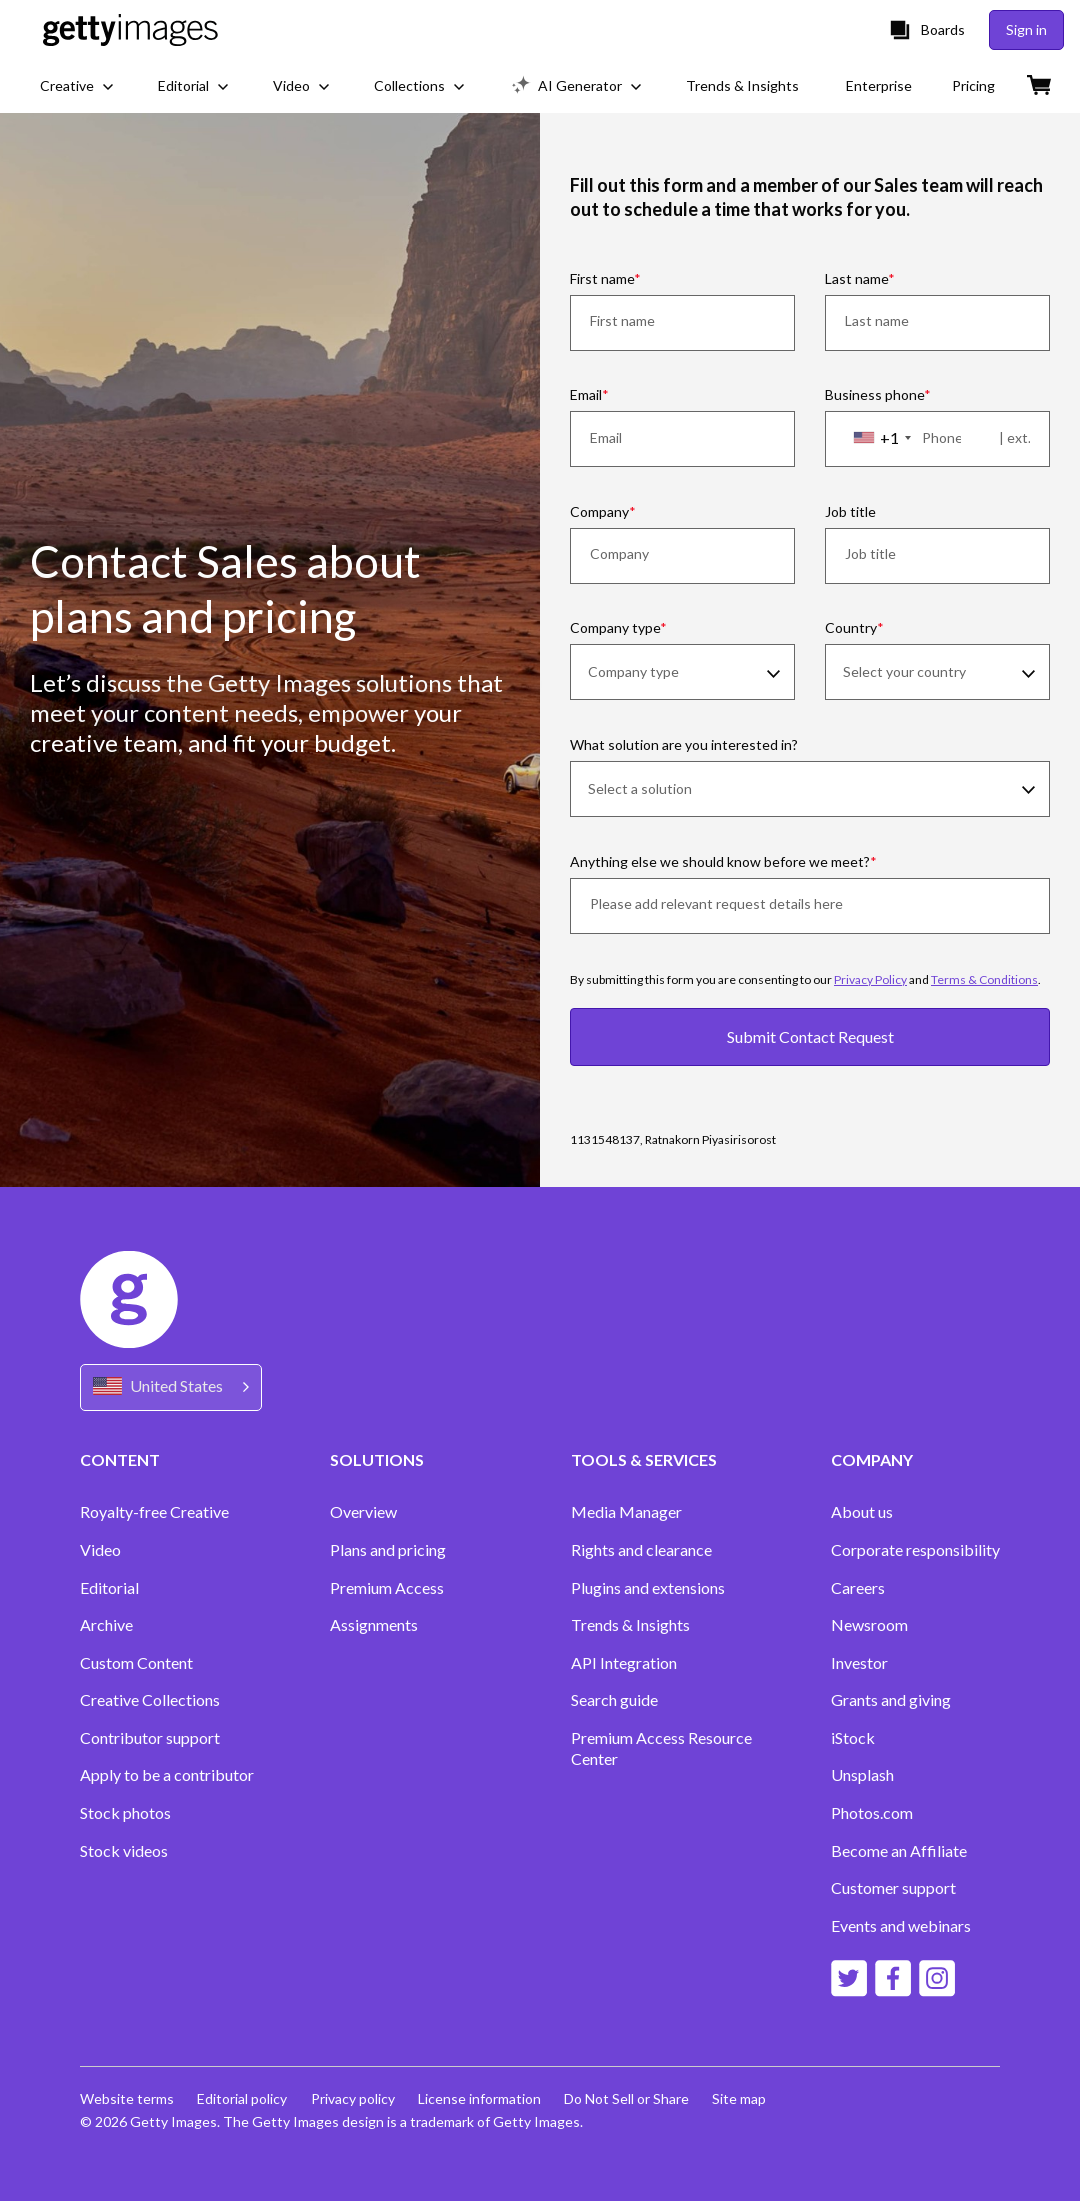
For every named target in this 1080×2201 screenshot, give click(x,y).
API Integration (624, 1662)
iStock (853, 1737)
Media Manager (626, 1511)
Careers (858, 1587)
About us (862, 1511)
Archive (106, 1624)
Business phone (874, 394)
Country (851, 627)
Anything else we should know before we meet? (720, 861)
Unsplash (862, 1774)
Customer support (893, 1887)
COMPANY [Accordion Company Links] (872, 1459)
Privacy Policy (870, 979)
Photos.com (872, 1812)
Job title (850, 511)
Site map (743, 2098)
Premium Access (387, 1587)
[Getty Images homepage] (130, 30)
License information (481, 2098)
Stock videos (124, 1850)
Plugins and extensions (648, 1587)
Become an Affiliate (899, 1850)
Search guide (614, 1699)
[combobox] (881, 438)
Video (100, 1549)
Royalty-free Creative (154, 1511)
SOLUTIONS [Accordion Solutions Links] (377, 1459)
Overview (363, 1511)
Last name (856, 278)
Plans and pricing (388, 1549)
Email (586, 394)
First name (602, 278)
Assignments (374, 1624)
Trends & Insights (630, 1624)
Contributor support (150, 1737)
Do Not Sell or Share (629, 2098)
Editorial (109, 1587)
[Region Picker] (171, 1387)
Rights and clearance (641, 1549)
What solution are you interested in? (684, 744)
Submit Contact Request (810, 1036)
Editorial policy (243, 2098)
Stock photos (125, 1812)
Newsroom (869, 1624)
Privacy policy (354, 2098)
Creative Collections (150, 1699)
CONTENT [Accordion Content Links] (120, 1459)
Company (599, 511)
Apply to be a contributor (167, 1774)
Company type (615, 627)
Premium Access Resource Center (661, 1748)
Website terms (127, 2098)
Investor (859, 1662)
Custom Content (136, 1662)
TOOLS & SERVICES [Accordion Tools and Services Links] (644, 1459)
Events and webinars (901, 1925)
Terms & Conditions (984, 979)
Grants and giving (891, 1699)
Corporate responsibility (915, 1549)
